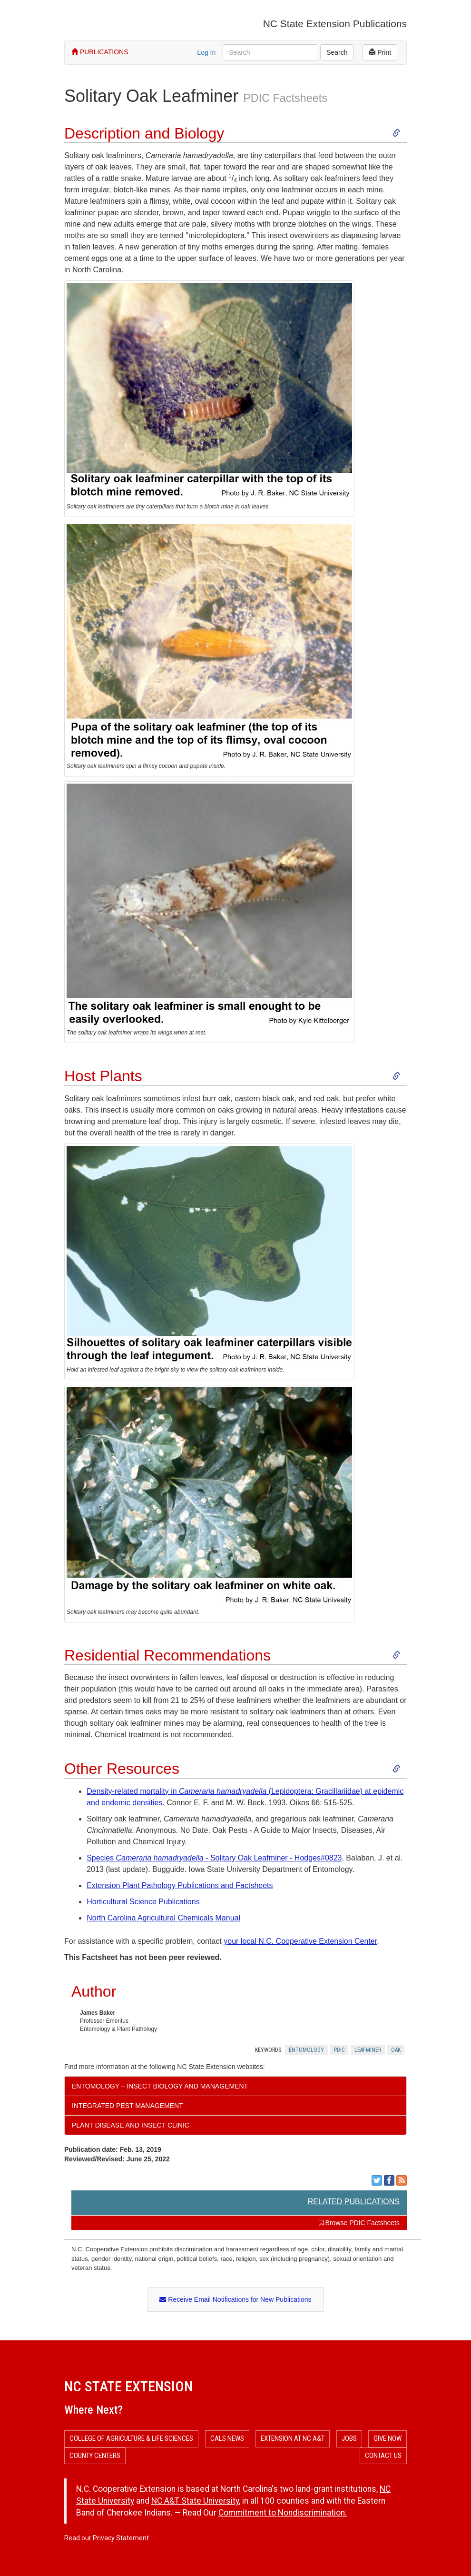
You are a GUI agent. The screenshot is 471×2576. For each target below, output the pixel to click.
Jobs (349, 2438)
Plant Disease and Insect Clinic (130, 2125)
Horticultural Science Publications (143, 1902)
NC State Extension (128, 2386)
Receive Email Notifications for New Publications (235, 2299)
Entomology (306, 2050)
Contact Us (383, 2455)
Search (336, 52)
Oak (396, 2050)
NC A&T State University (195, 2501)
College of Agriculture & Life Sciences (131, 2438)
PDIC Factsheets (285, 98)
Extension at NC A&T (292, 2438)
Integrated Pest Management (127, 2105)
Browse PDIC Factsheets (359, 2223)
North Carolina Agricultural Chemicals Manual (163, 1918)
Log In (206, 52)
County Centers (94, 2455)
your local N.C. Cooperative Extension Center (300, 1941)
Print (380, 52)
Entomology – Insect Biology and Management (160, 2086)
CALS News (227, 2438)
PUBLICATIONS (99, 52)
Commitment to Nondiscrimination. (282, 2512)
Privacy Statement (121, 2538)
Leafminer (367, 2050)
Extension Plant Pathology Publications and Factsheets (180, 1885)
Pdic (339, 2050)
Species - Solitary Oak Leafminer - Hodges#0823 (214, 1858)
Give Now (387, 2438)
